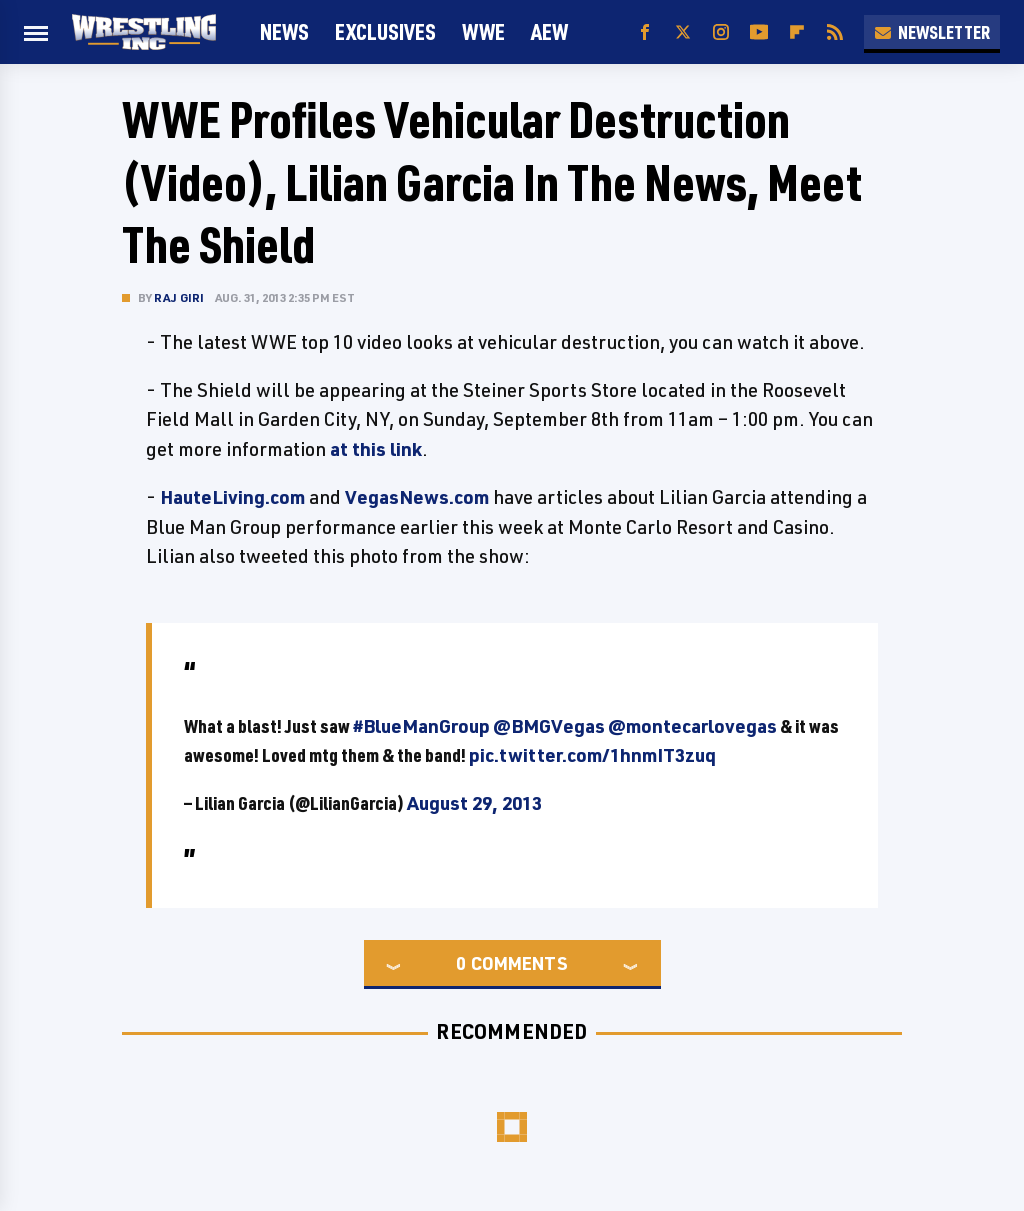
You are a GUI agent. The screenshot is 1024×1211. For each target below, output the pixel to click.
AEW (549, 31)
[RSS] (835, 32)
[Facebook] (645, 32)
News (284, 31)
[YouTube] (759, 32)
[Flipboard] (797, 32)
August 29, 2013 (474, 803)
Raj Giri (179, 297)
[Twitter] (683, 32)
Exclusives (385, 31)
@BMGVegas (549, 726)
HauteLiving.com (232, 497)
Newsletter (932, 32)
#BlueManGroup (421, 726)
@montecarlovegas (692, 726)
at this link (376, 449)
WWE (483, 31)
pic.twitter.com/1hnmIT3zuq (592, 755)
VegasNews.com (417, 497)
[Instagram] (721, 32)
